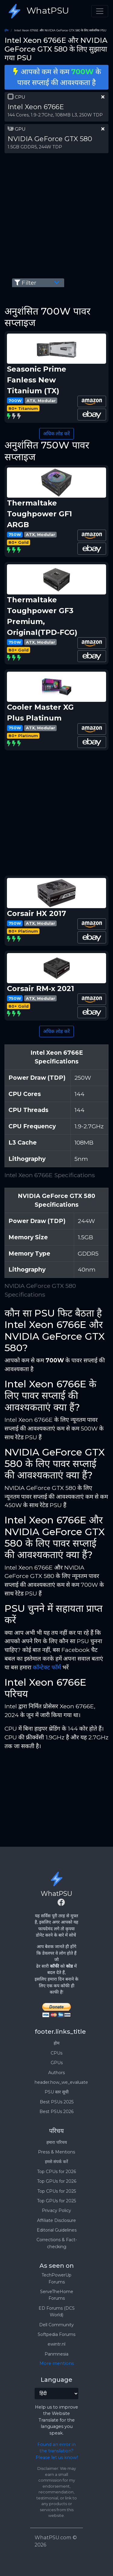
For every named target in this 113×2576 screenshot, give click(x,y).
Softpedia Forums (56, 2334)
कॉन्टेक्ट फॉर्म (47, 1667)
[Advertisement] (56, 214)
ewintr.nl (56, 2344)
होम (6, 30)
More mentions (56, 2363)
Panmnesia (56, 2354)
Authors (56, 2072)
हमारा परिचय (56, 2142)
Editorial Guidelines (57, 2230)
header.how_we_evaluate (61, 2082)
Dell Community (56, 2324)
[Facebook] (61, 1903)
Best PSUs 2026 (56, 2111)
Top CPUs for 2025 (56, 2191)
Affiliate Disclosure (56, 2220)
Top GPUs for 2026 (56, 2181)
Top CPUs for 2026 (56, 2171)
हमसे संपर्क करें (56, 2161)
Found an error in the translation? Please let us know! (57, 2451)
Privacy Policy (56, 2210)
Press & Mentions (56, 2152)
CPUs (56, 2053)
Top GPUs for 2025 (56, 2201)
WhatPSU (37, 11)
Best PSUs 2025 (57, 2102)
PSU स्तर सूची (57, 2092)
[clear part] (103, 97)
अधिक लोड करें (56, 433)
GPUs (57, 2062)
